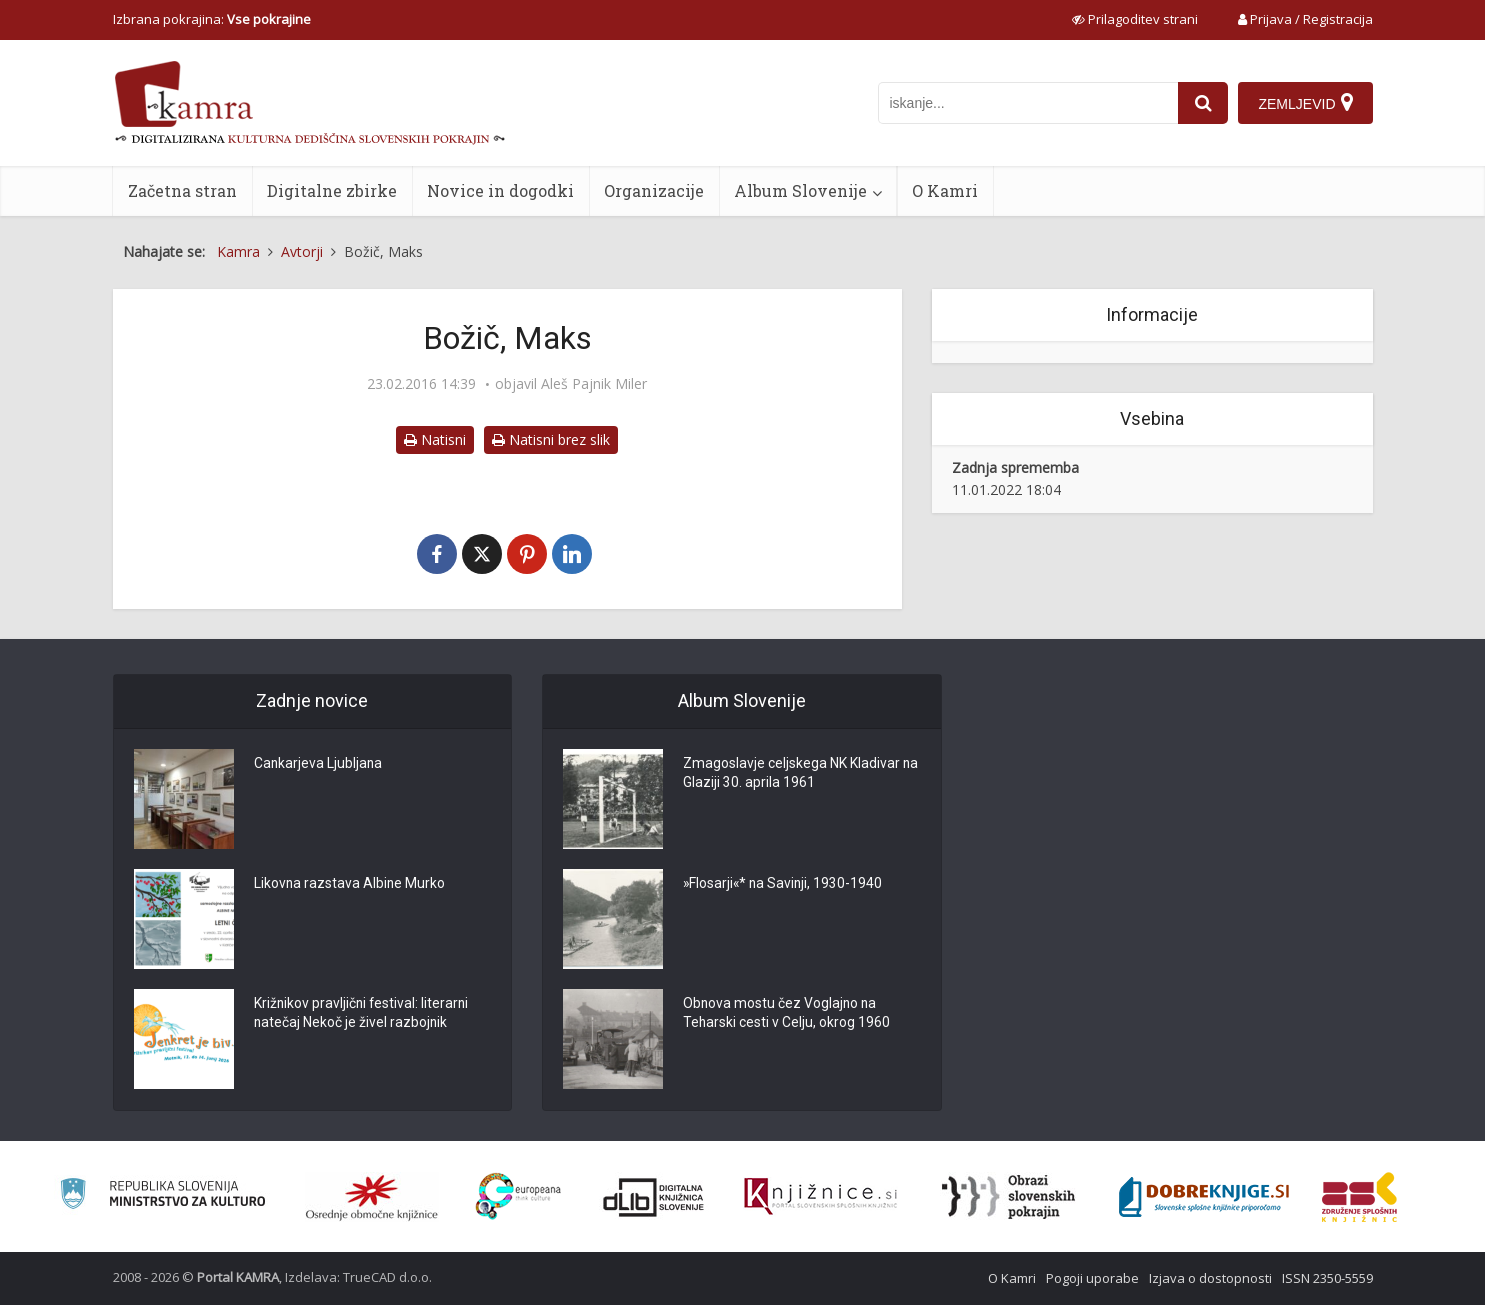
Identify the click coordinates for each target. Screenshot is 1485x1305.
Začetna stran (182, 190)
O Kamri (945, 190)
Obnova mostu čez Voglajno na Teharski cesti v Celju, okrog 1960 (787, 1014)
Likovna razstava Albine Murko (350, 884)
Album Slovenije (800, 190)
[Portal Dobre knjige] (1204, 1197)
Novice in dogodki (500, 190)
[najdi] (1203, 103)
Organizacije (654, 190)
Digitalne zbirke (332, 190)
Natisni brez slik (551, 439)
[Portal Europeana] (518, 1196)
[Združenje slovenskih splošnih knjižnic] (820, 1197)
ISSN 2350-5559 (1327, 1278)
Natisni (435, 439)
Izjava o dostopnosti (1210, 1278)
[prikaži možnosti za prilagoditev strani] (1135, 19)
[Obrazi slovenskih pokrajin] (1008, 1197)
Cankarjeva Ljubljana (319, 764)
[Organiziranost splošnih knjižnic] (372, 1197)
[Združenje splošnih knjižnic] (1359, 1197)
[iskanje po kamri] (1028, 103)
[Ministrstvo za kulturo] (162, 1196)
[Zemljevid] (1305, 103)
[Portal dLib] (654, 1197)
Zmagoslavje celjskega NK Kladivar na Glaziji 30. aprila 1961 (791, 774)
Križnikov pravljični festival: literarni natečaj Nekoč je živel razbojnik (363, 1014)
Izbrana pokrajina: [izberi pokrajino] (212, 19)
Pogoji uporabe (1092, 1278)
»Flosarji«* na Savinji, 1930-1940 (784, 884)
